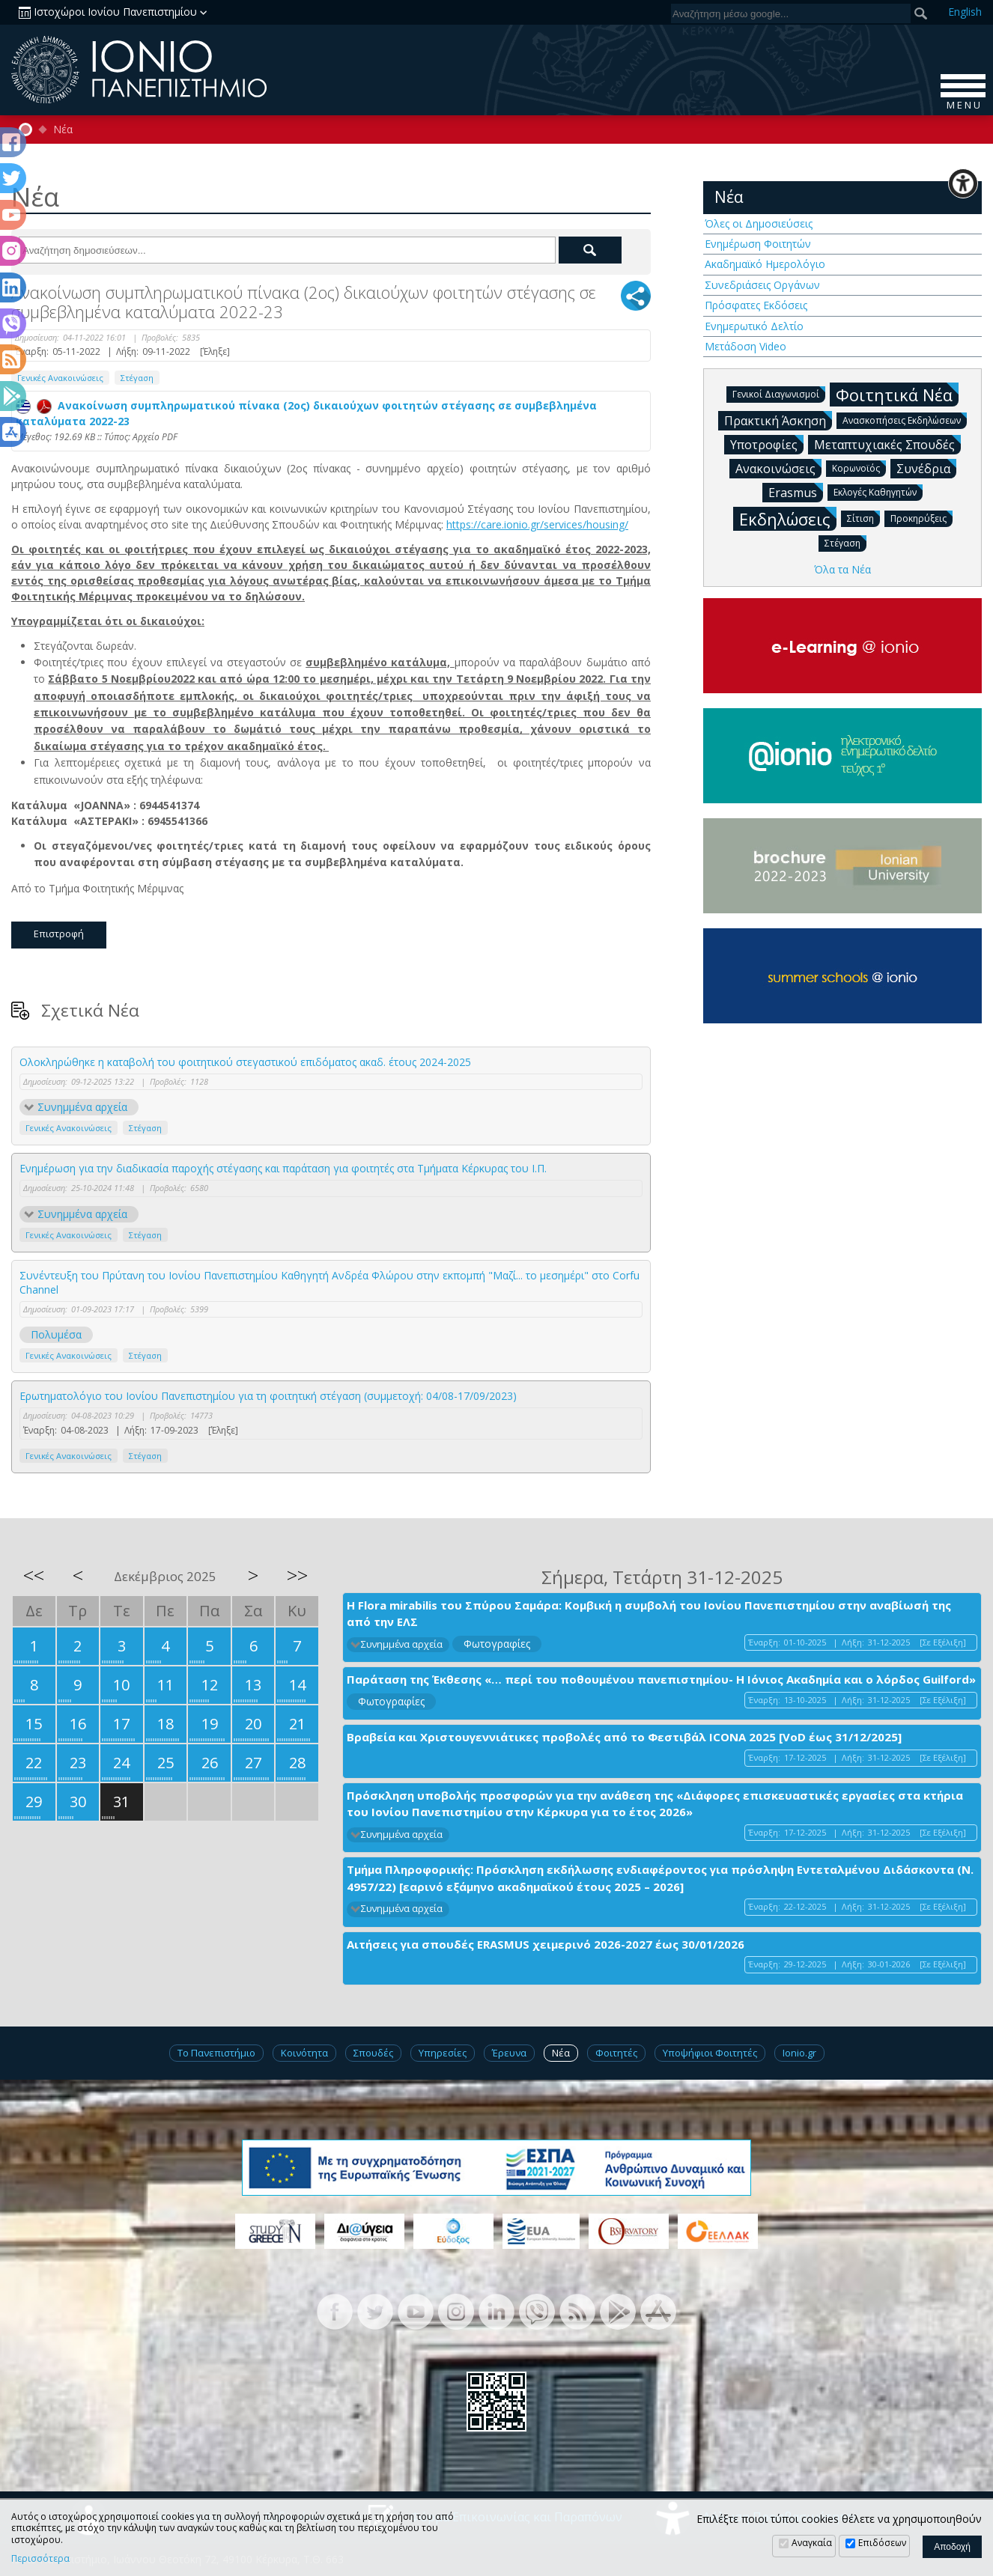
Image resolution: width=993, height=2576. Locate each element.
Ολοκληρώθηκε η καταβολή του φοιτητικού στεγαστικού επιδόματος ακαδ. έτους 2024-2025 (245, 1062)
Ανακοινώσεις (778, 468)
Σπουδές (373, 2052)
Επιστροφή (59, 933)
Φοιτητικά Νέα (897, 394)
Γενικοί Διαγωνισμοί (778, 393)
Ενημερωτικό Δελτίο (754, 326)
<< (33, 1575)
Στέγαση (137, 377)
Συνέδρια (926, 468)
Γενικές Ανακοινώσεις (60, 377)
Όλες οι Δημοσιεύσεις (759, 223)
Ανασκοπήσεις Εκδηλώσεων (904, 419)
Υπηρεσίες (443, 2052)
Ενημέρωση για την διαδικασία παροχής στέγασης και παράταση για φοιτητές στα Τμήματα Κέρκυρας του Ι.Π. (283, 1168)
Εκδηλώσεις (787, 518)
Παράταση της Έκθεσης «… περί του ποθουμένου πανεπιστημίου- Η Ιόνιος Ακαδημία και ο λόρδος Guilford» (661, 1679)
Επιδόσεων (882, 2542)
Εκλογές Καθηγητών (878, 491)
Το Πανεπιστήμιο (216, 2052)
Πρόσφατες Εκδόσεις (756, 305)
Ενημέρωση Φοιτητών (758, 244)
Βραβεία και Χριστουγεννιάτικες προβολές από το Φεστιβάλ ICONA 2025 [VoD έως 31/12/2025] (624, 1736)
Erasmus (795, 492)
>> (297, 1575)
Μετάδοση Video (745, 346)
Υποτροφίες (767, 444)
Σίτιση (863, 518)
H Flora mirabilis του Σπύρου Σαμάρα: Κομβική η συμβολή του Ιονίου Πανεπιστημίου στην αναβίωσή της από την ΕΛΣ (649, 1614)
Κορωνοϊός (859, 467)
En (965, 11)
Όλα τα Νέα (842, 569)
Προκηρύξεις (921, 518)
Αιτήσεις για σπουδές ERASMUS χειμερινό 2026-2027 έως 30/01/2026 (545, 1944)
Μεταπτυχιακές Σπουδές (887, 444)
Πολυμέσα (56, 1334)
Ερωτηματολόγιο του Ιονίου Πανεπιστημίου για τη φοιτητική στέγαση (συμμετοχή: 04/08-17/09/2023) (268, 1396)
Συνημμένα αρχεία (82, 1107)
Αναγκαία (812, 2542)
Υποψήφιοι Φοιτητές (710, 2052)
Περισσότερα (40, 2559)
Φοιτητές (616, 2052)
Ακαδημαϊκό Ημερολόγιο (765, 264)
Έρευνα (509, 2052)
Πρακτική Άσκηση (778, 420)
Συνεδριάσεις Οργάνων (762, 285)
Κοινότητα (304, 2052)
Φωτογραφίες (497, 1643)
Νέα (63, 129)
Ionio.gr (799, 2052)
